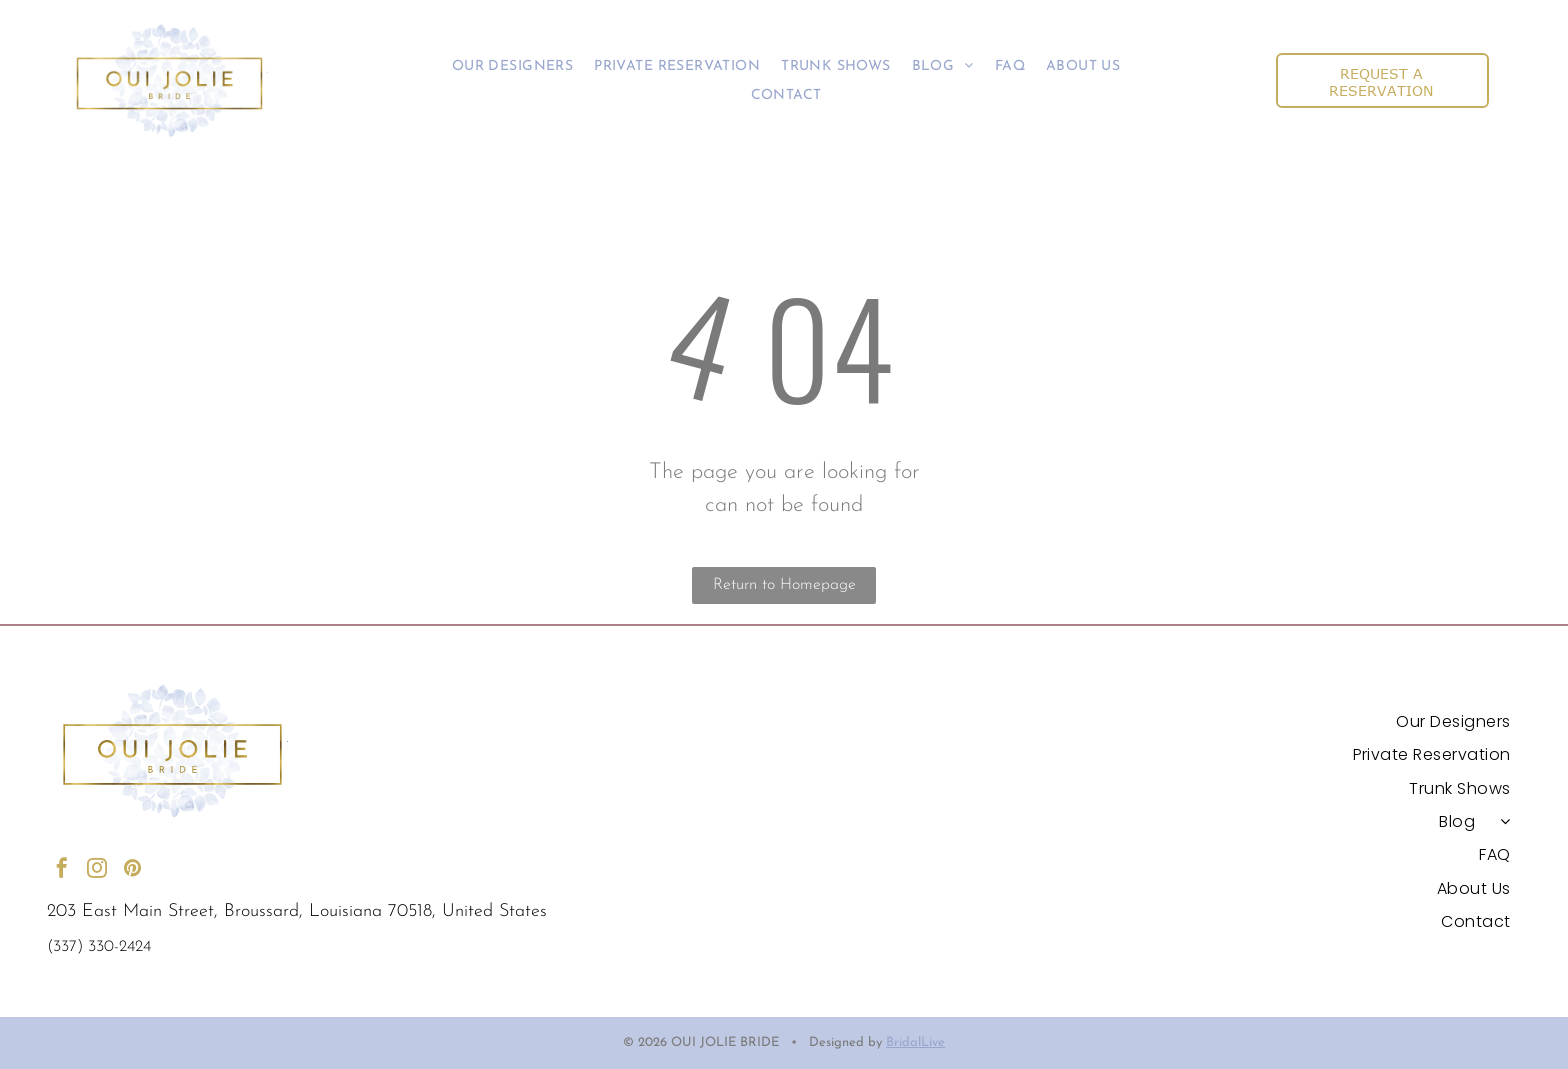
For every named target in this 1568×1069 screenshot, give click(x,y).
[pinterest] (132, 870)
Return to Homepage (784, 585)
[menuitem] (512, 66)
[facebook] (62, 870)
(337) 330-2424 (99, 947)
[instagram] (97, 870)
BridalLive (915, 1042)
